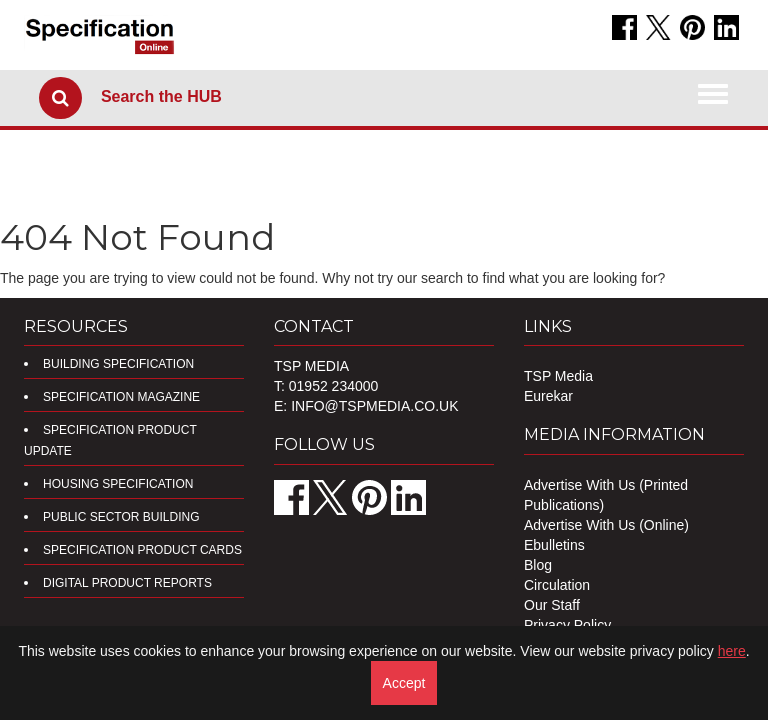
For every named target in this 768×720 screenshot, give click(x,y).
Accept (404, 683)
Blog (538, 565)
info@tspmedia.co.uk (374, 406)
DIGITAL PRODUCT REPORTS (127, 583)
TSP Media (558, 376)
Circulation (557, 585)
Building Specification (118, 364)
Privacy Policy (567, 625)
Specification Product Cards (142, 550)
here (732, 651)
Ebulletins (554, 545)
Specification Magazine (121, 397)
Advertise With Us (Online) (606, 525)
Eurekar (548, 396)
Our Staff (552, 605)
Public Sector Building (121, 517)
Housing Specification (118, 484)
